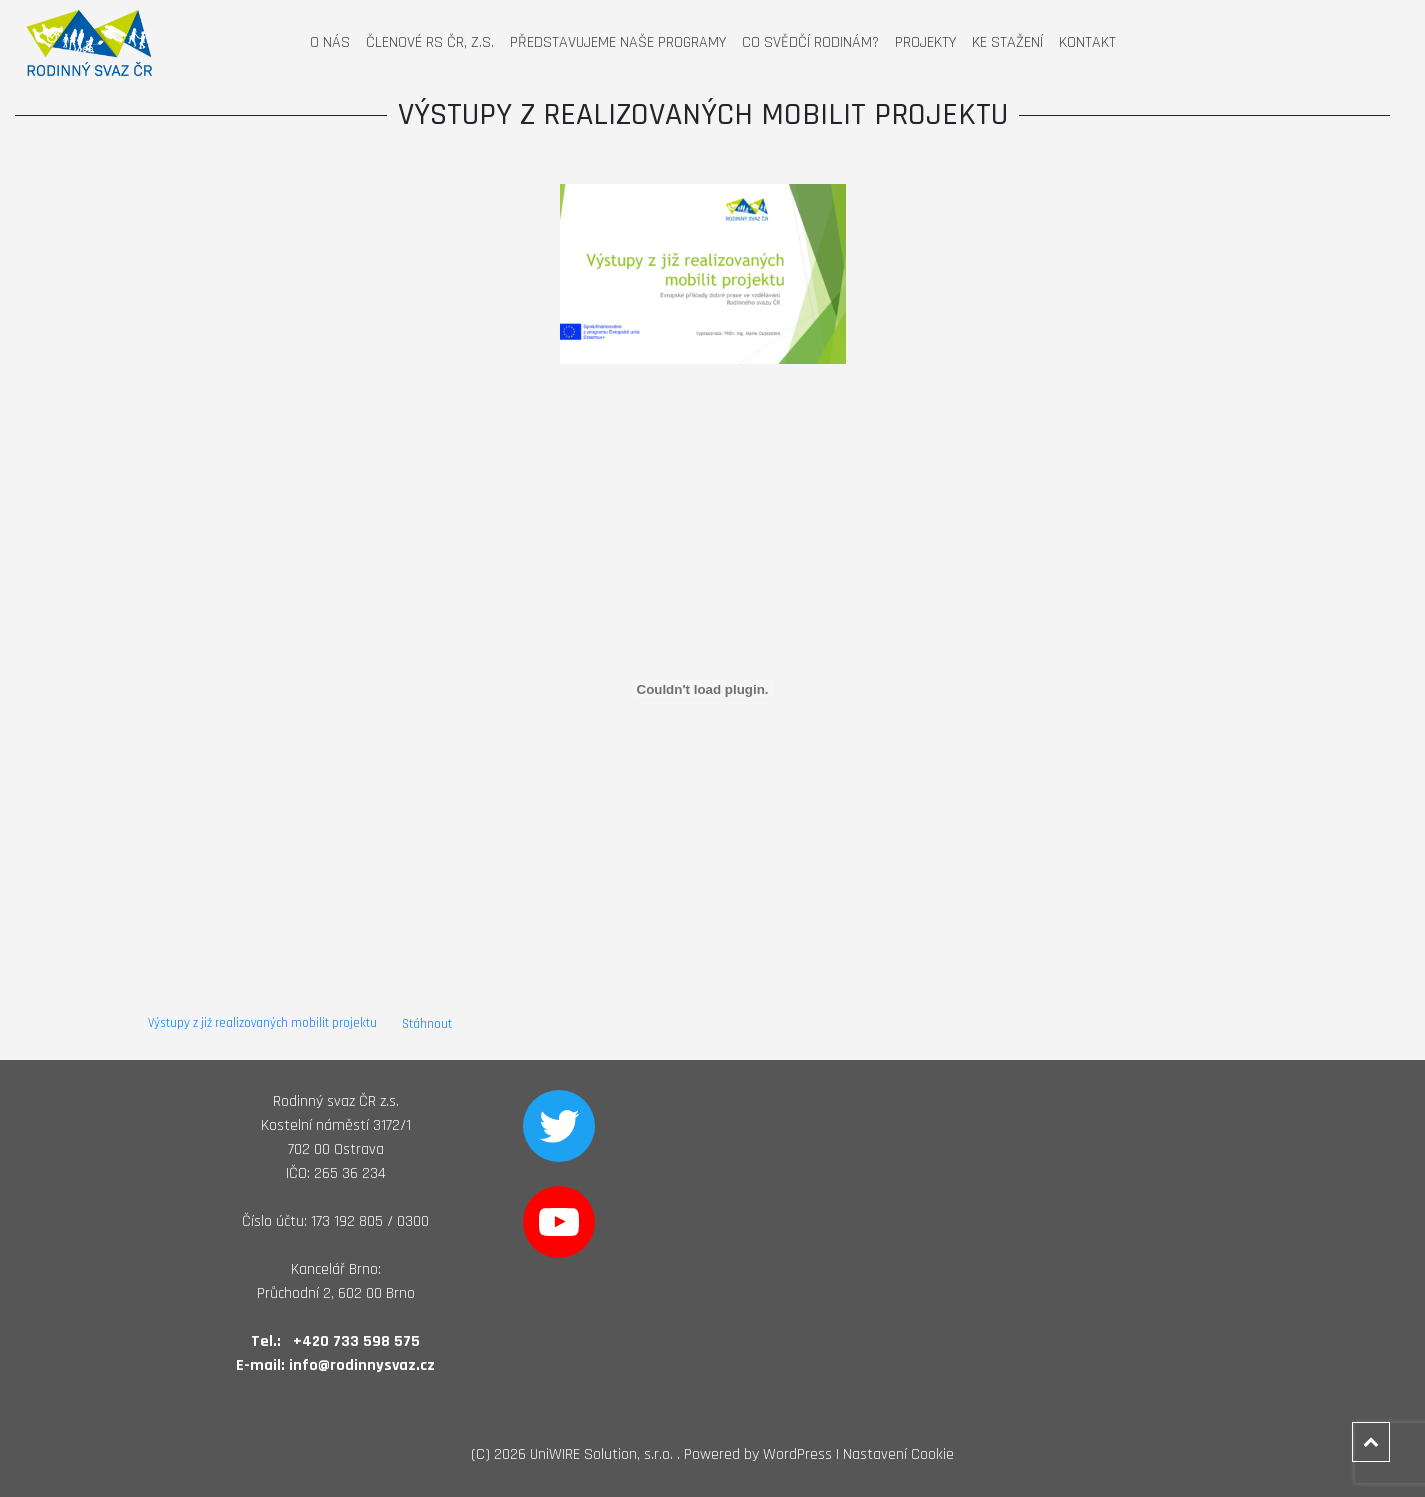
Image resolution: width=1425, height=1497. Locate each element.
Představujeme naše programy (618, 42)
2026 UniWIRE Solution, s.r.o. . (587, 1454)
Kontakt (1087, 42)
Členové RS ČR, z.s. (430, 42)
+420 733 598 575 (356, 1341)
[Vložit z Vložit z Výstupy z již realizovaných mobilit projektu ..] (703, 689)
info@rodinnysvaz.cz (362, 1365)
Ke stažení (1007, 42)
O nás (330, 42)
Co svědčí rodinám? (810, 42)
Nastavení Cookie (898, 1454)
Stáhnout (427, 1024)
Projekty (925, 42)
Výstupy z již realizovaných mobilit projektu (264, 1024)
